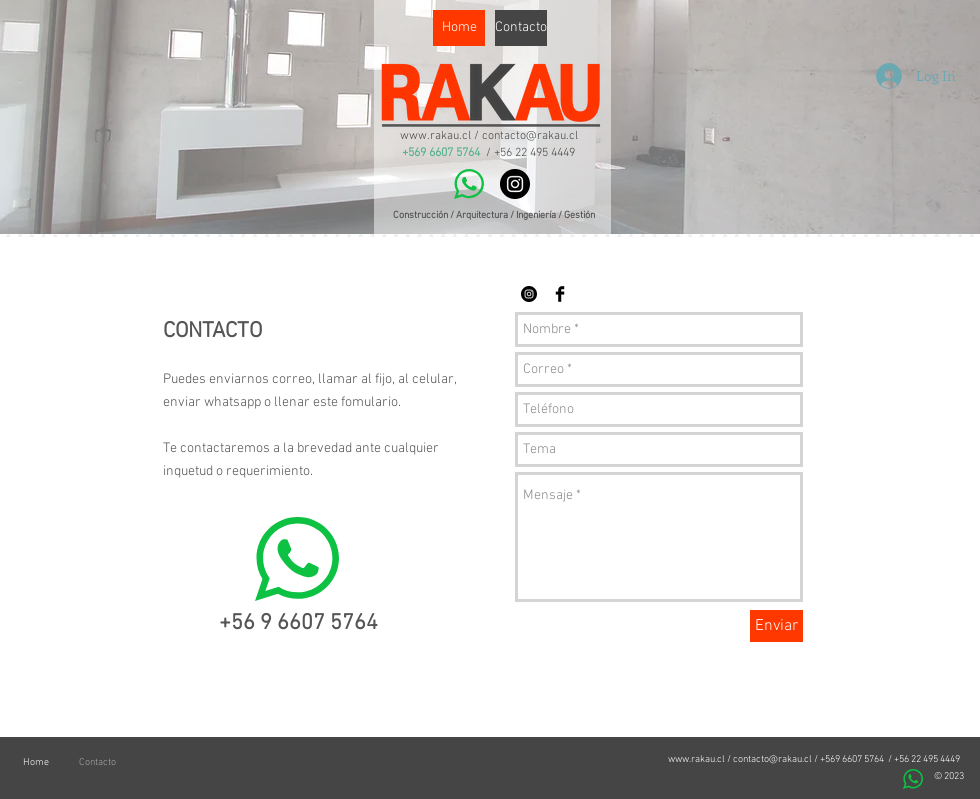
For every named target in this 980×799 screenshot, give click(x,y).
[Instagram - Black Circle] (515, 184)
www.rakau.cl (696, 759)
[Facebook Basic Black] (560, 294)
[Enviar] (776, 626)
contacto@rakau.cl (772, 759)
